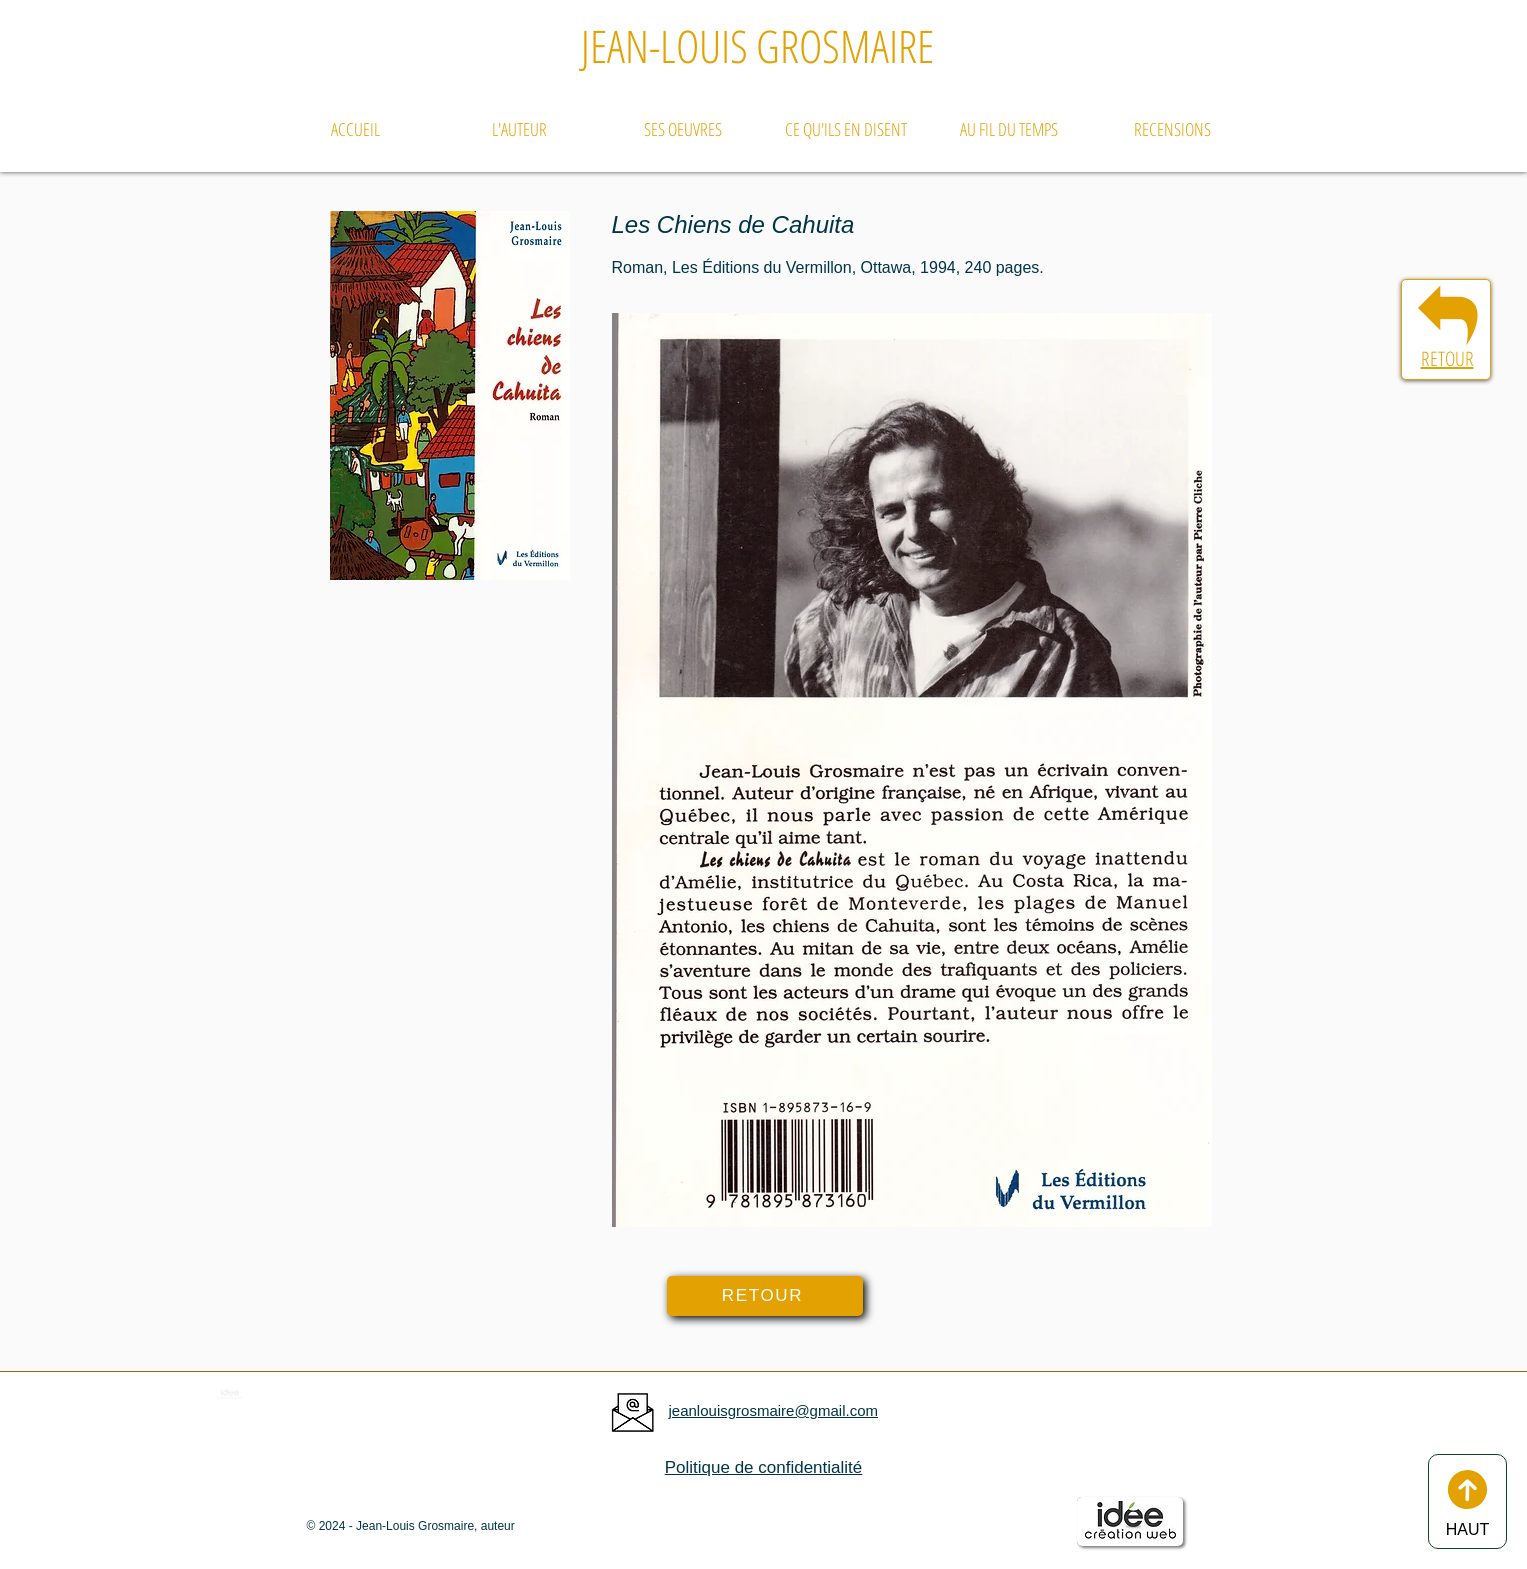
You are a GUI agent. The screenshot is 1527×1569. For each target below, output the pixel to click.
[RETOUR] (765, 1296)
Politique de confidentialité (764, 1467)
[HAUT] (1467, 1501)
